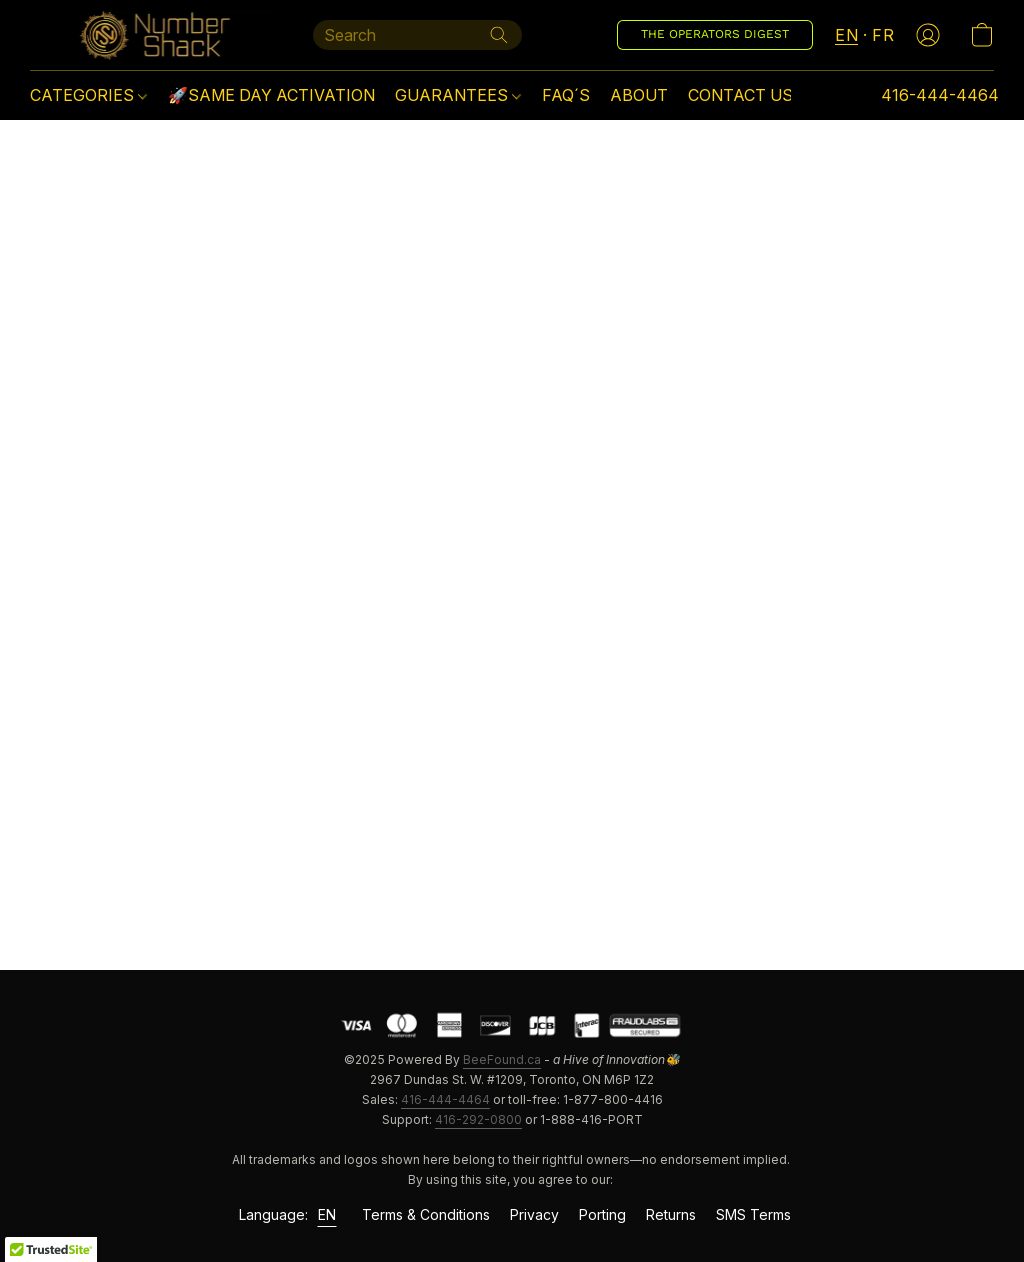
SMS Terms (753, 1214)
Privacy (534, 1214)
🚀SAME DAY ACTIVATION (271, 95)
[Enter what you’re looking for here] (417, 35)
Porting (602, 1214)
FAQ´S (566, 95)
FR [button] (883, 35)
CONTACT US (740, 95)
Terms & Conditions (426, 1214)
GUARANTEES (458, 95)
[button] (151, 35)
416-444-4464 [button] (940, 95)
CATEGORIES (88, 95)
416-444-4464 (445, 1099)
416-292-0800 (478, 1119)
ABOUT (639, 95)
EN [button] (846, 35)
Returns (671, 1214)
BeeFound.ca (502, 1059)
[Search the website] (499, 35)
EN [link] (327, 1214)
